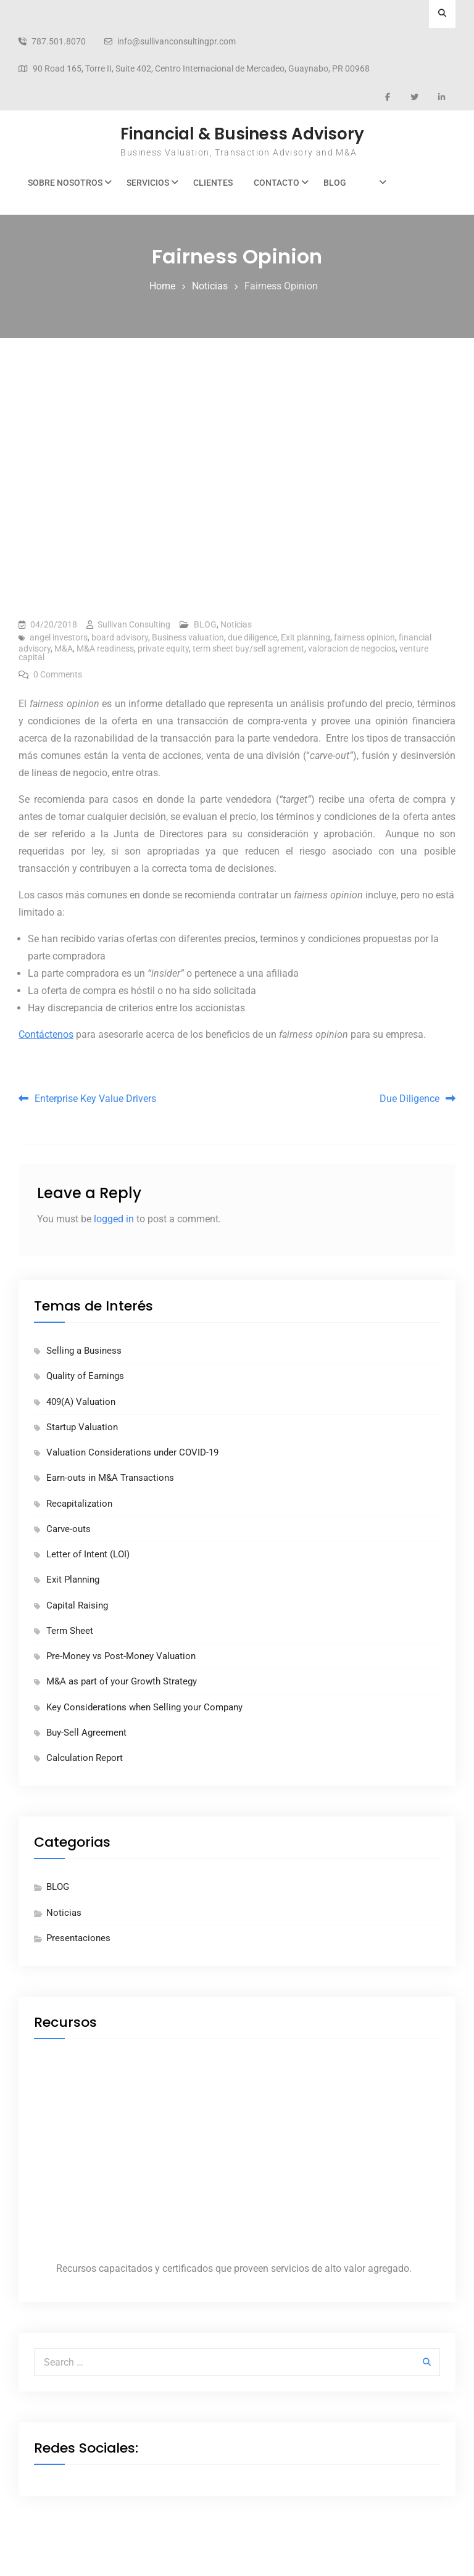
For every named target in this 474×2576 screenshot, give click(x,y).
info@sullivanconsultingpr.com (176, 41)
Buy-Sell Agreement (86, 1732)
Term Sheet (69, 1630)
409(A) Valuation (80, 1401)
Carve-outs (68, 1528)
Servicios (148, 183)
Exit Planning (72, 1579)
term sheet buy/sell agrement (248, 648)
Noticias (236, 624)
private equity (163, 648)
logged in (114, 1219)
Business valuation (188, 637)
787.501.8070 (58, 41)
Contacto (276, 183)
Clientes (213, 183)
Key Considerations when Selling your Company (144, 1707)
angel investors (59, 637)
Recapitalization (79, 1503)
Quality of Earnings (85, 1375)
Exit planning (305, 637)
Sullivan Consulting (134, 624)
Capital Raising (77, 1605)
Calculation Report (84, 1757)
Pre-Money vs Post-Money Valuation (121, 1656)
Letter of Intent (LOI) (88, 1554)
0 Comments (57, 674)
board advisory (119, 637)
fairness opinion (364, 637)
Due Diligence (409, 1098)
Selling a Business (84, 1350)
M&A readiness (105, 648)
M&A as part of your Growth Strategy (121, 1681)
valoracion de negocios (352, 648)
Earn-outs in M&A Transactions (110, 1477)
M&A (63, 648)
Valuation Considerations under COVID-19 (132, 1452)
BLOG (334, 183)
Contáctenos (46, 1034)
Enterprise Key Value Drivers (95, 1098)
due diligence (252, 637)
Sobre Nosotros (65, 183)
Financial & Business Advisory (242, 134)
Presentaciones (78, 1938)
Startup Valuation (82, 1427)
